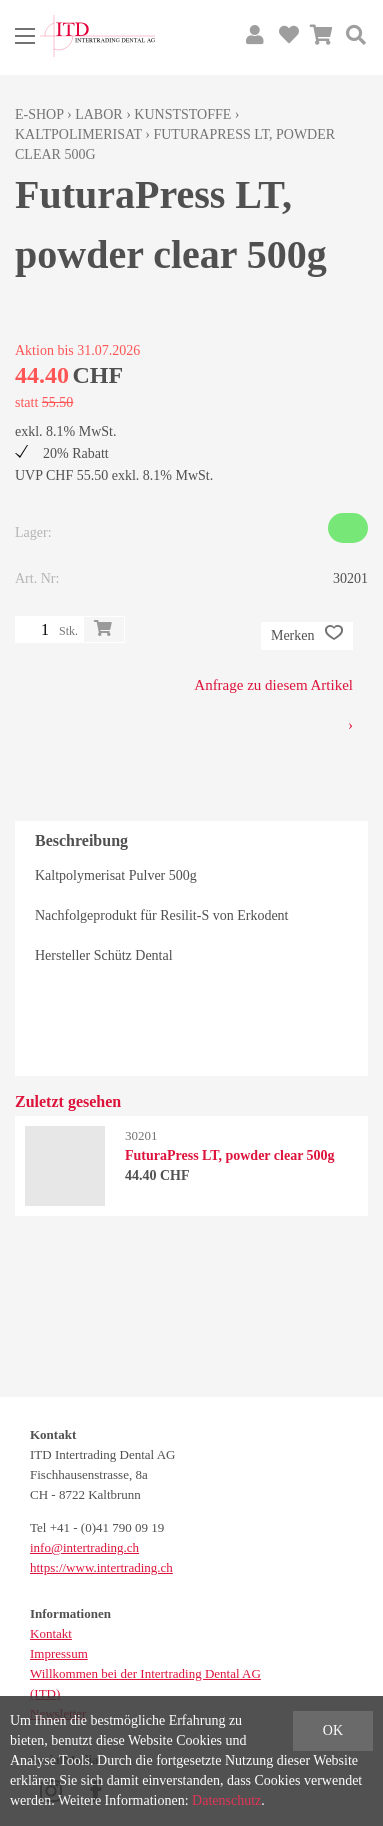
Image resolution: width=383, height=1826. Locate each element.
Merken (307, 636)
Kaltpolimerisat (78, 134)
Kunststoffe (182, 114)
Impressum (59, 1653)
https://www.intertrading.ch (101, 1567)
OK (333, 1730)
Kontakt (51, 1633)
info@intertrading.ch (84, 1547)
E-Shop (39, 114)
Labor (98, 114)
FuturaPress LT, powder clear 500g (230, 1155)
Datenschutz (226, 1800)
